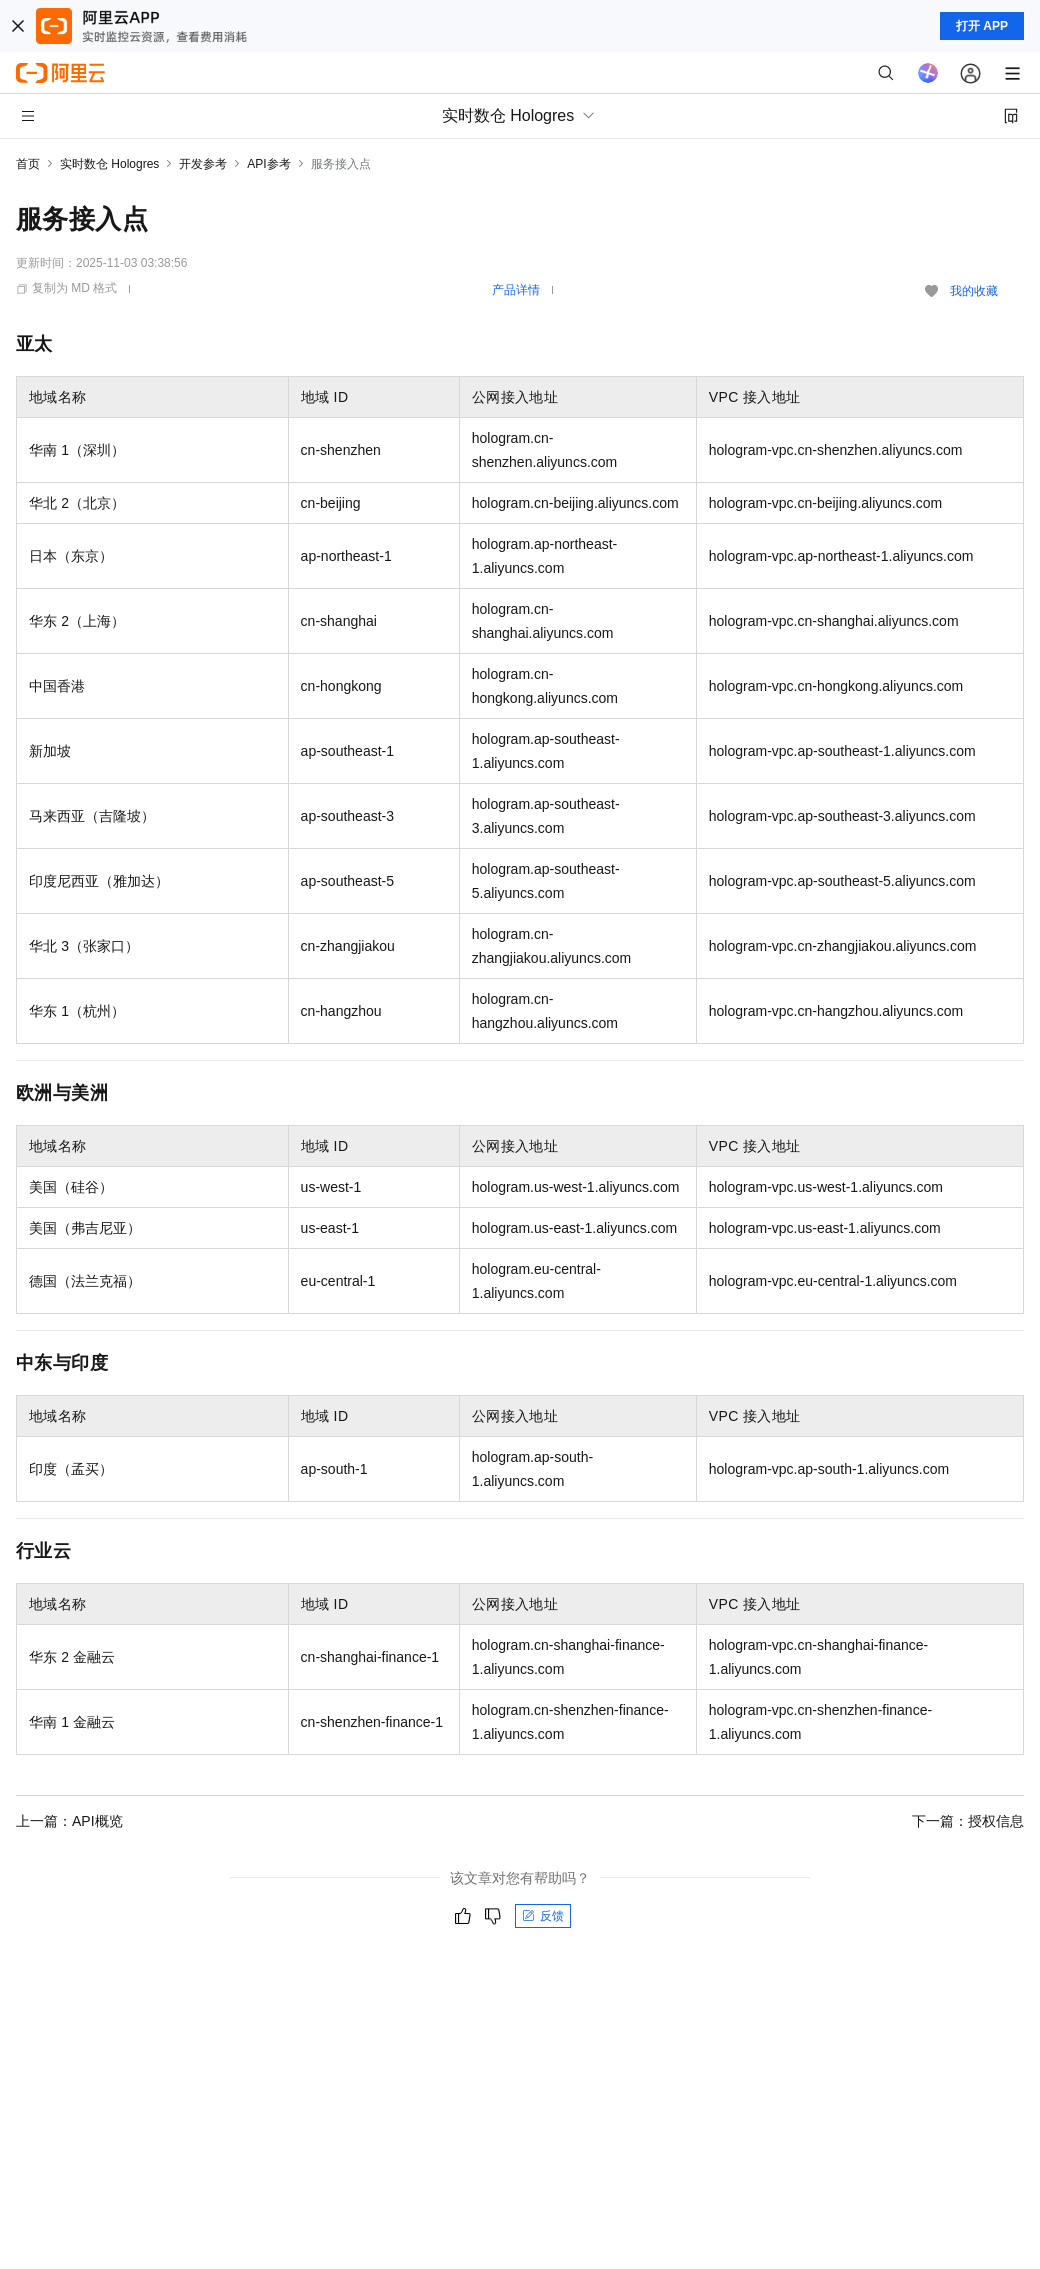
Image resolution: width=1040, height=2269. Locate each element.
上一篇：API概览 (69, 1821)
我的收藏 (974, 291)
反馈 (543, 1916)
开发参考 (203, 164)
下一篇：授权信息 (968, 1821)
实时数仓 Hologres (109, 164)
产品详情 (516, 290)
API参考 (268, 164)
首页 (28, 164)
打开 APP (982, 26)
